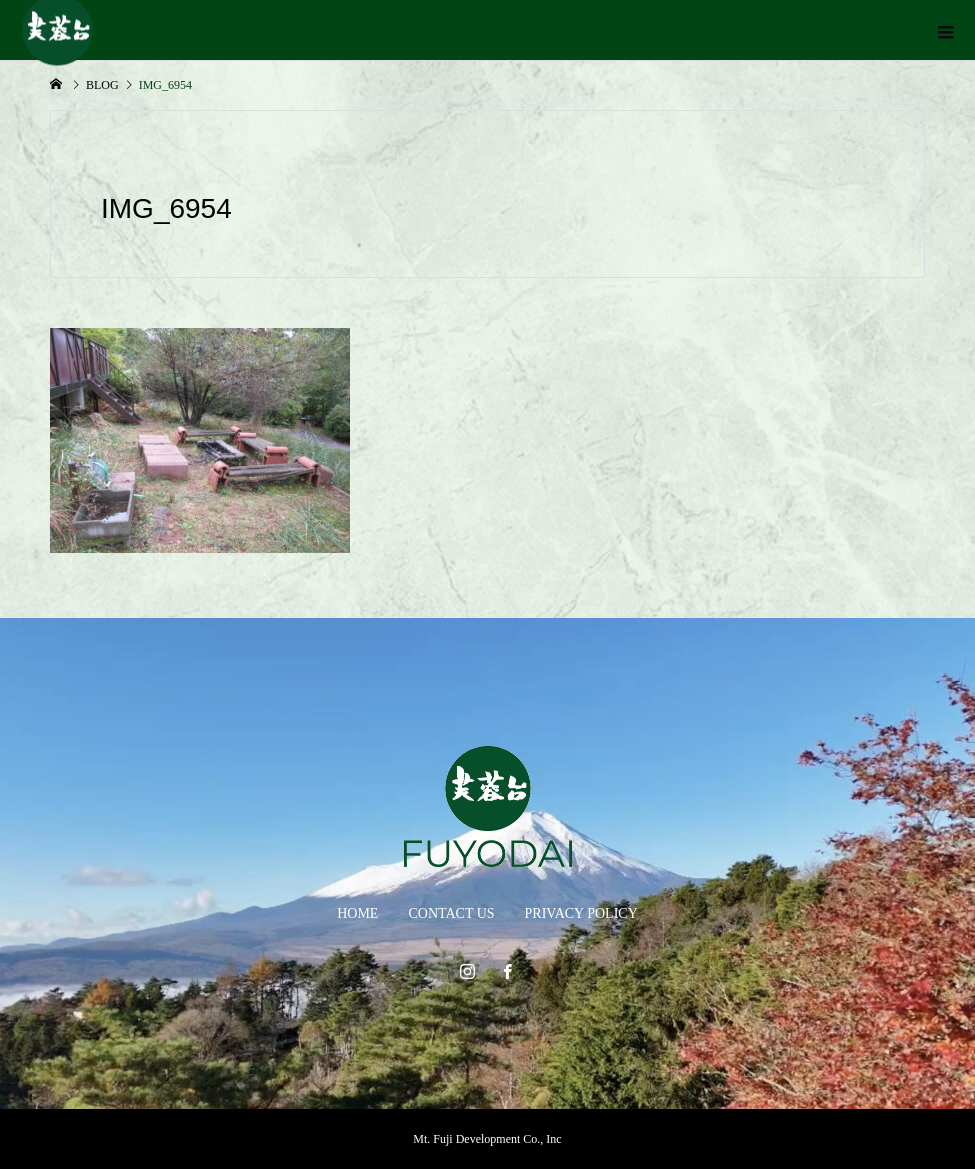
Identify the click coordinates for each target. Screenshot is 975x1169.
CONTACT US (451, 913)
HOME (357, 913)
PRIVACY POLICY (581, 913)
